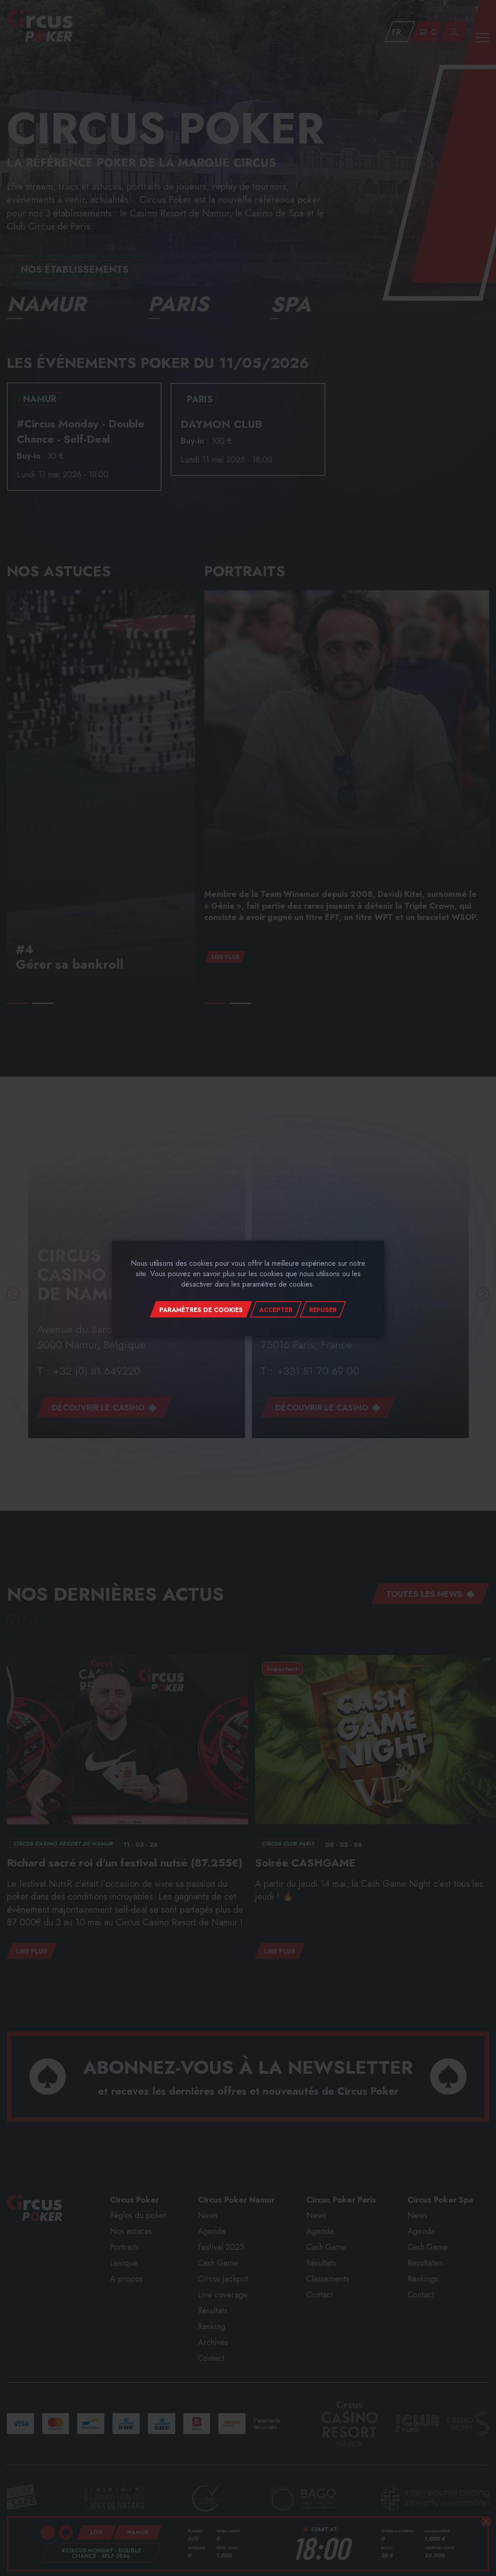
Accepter (276, 1309)
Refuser (323, 1309)
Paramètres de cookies (201, 1309)
